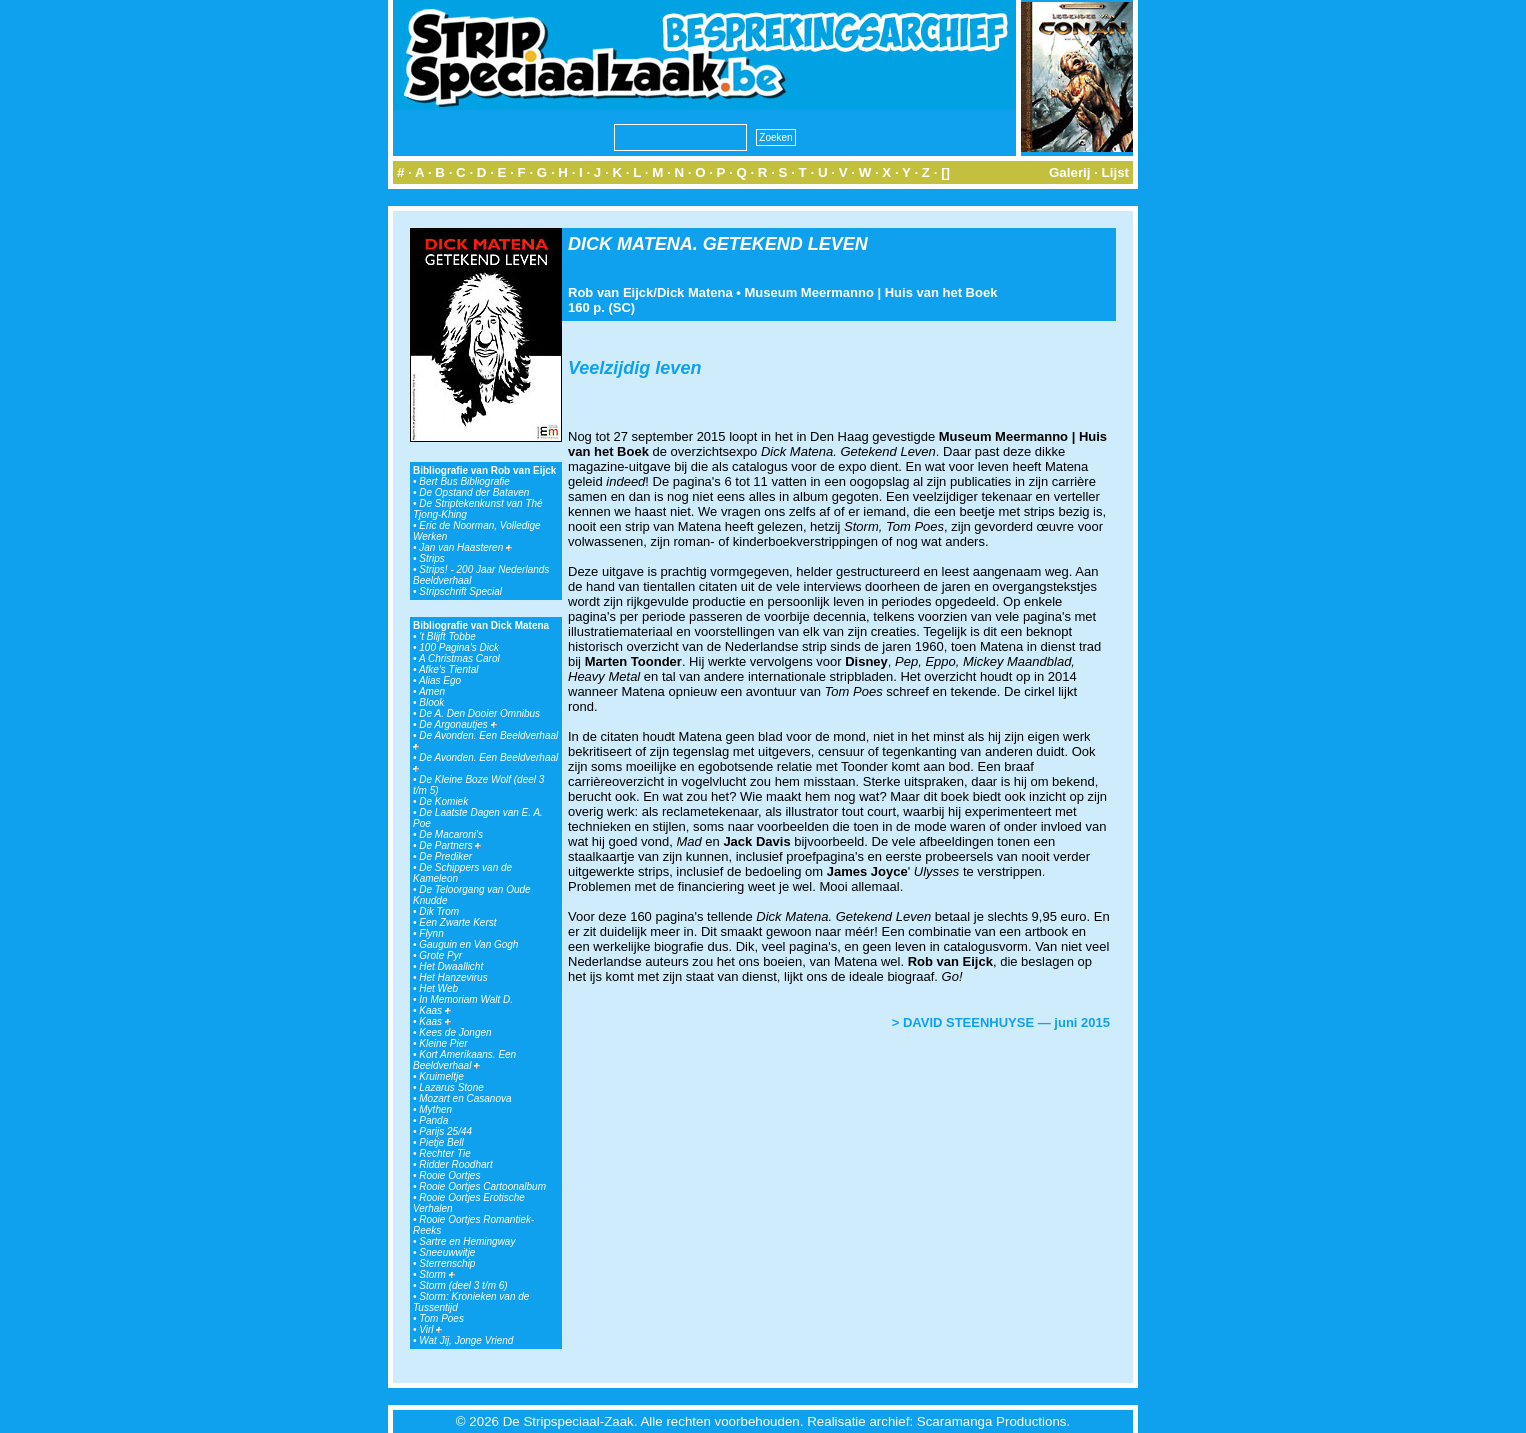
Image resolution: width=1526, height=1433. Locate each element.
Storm (436, 1274)
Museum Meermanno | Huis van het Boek (871, 292)
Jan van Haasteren (465, 547)
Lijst (1115, 172)
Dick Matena (695, 292)
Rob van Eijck (610, 292)
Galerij (1070, 172)
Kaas (435, 1010)
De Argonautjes (457, 724)
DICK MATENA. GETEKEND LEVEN (718, 244)
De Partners (450, 845)
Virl (430, 1329)
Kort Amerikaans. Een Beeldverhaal (464, 1060)
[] (945, 172)
